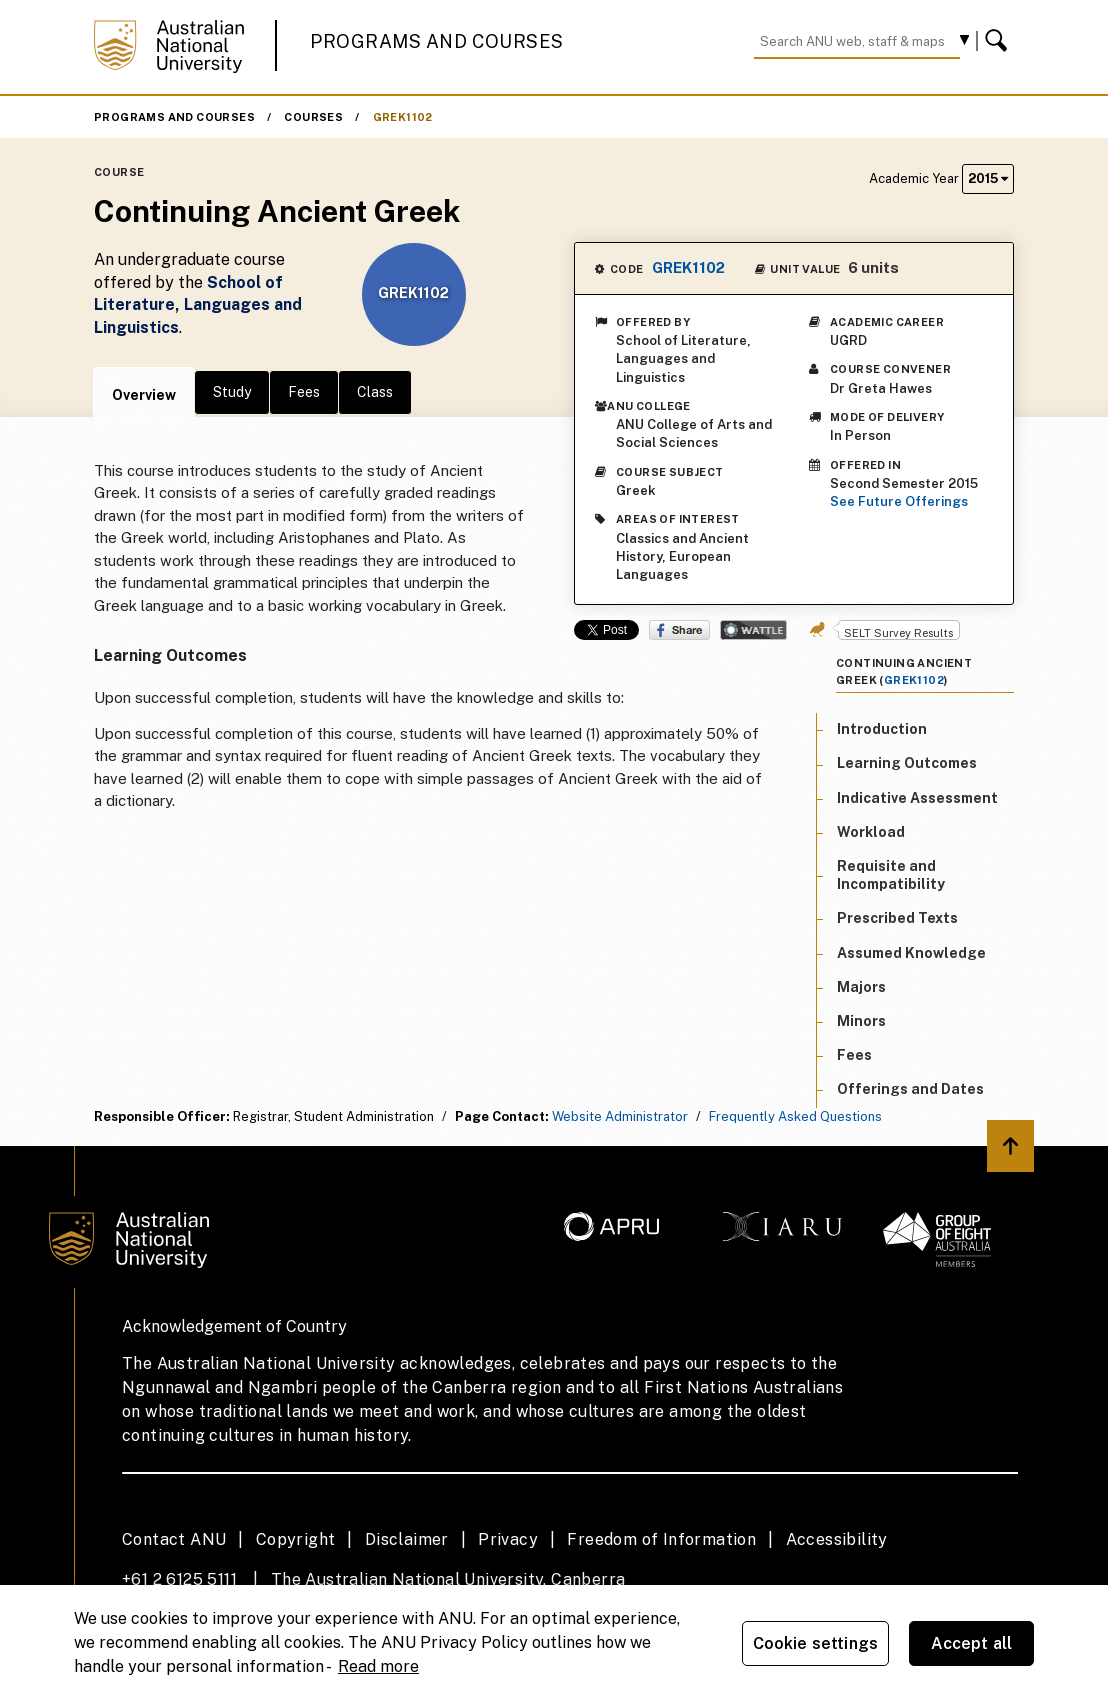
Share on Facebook (679, 630)
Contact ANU (174, 1539)
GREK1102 (403, 117)
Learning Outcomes (907, 763)
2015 (988, 178)
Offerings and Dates (910, 1089)
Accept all (972, 1643)
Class (375, 392)
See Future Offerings (899, 501)
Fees (304, 392)
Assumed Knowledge (911, 953)
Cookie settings (815, 1643)
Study (232, 392)
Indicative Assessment (917, 798)
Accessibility (837, 1539)
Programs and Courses (437, 41)
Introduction (882, 729)
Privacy (508, 1539)
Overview (144, 395)
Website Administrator (620, 1116)
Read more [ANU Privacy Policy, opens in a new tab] (378, 1666)
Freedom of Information (661, 1539)
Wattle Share (753, 630)
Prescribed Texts (897, 918)
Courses (313, 117)
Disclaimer (407, 1539)
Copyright (296, 1539)
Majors (861, 987)
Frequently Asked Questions (795, 1116)
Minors (861, 1021)
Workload (871, 832)
